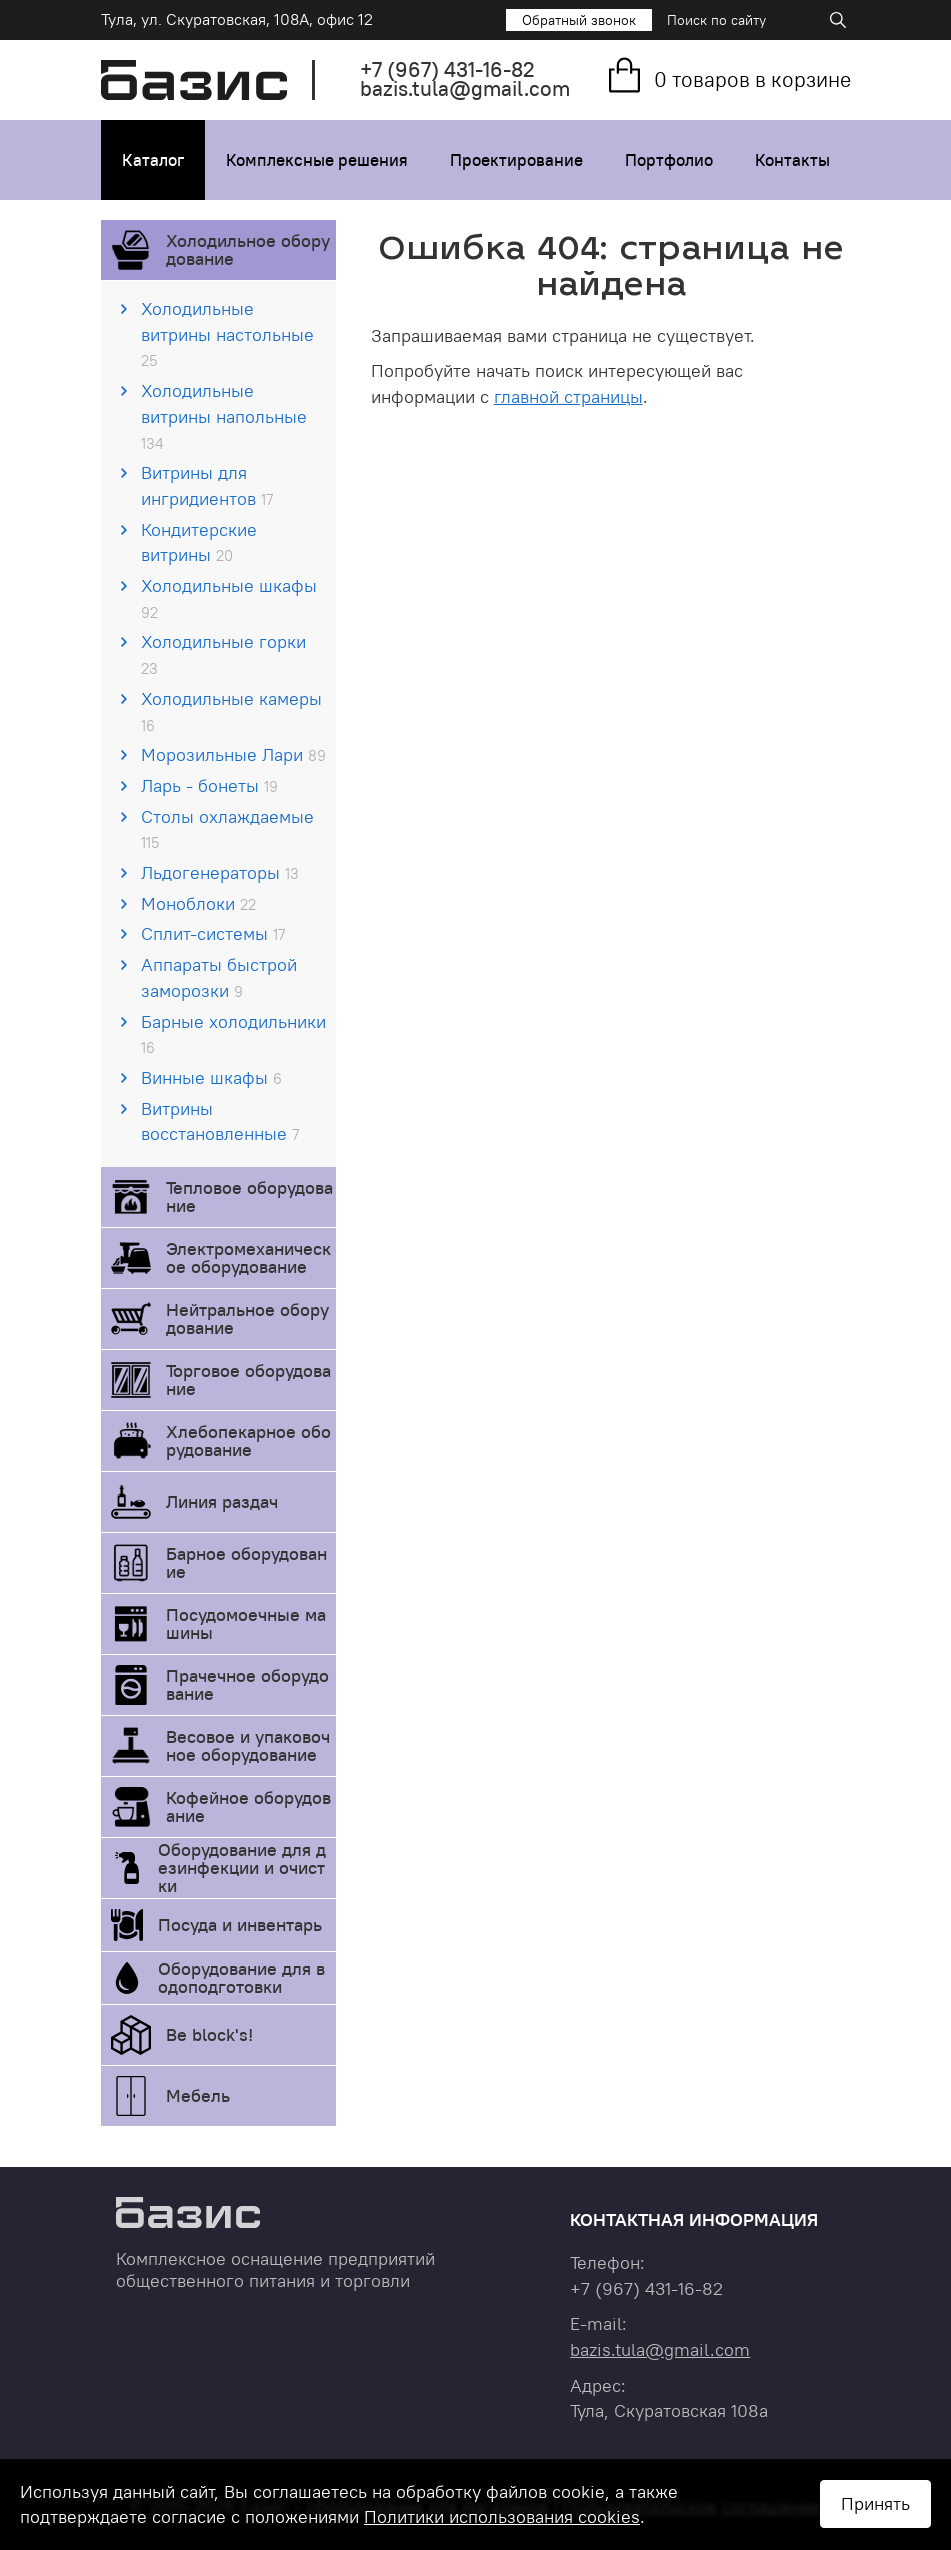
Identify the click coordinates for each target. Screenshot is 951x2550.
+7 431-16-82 (447, 69)
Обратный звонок (579, 20)
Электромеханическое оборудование (248, 1257)
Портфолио (669, 160)
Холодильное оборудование (248, 249)
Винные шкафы (211, 1077)
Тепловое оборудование (249, 1196)
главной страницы (568, 396)
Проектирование (516, 160)
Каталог (153, 160)
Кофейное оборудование (248, 1806)
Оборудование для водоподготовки (241, 1977)
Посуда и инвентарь (240, 1924)
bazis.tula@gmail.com (465, 88)
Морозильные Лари (233, 754)
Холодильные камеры (231, 711)
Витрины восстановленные (220, 1121)
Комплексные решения (317, 160)
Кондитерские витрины (199, 542)
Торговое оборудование (248, 1379)
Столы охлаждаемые (227, 829)
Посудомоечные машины (246, 1623)
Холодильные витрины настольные (227, 333)
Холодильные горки (223, 654)
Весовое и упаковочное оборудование (248, 1745)
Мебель (198, 2095)
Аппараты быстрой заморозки (219, 977)
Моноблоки (198, 903)
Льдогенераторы (220, 872)
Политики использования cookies (502, 2516)
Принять (875, 2503)
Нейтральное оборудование (247, 1318)
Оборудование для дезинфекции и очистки (242, 1867)
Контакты (792, 160)
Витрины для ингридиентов (207, 485)
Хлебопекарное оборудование (248, 1440)
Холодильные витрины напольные (224, 415)
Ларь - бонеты (209, 785)
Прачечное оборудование (247, 1684)
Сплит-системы (213, 933)
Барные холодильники (233, 1034)
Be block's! (209, 2034)
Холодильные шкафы (229, 598)
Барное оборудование (246, 1562)
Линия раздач (222, 1501)
